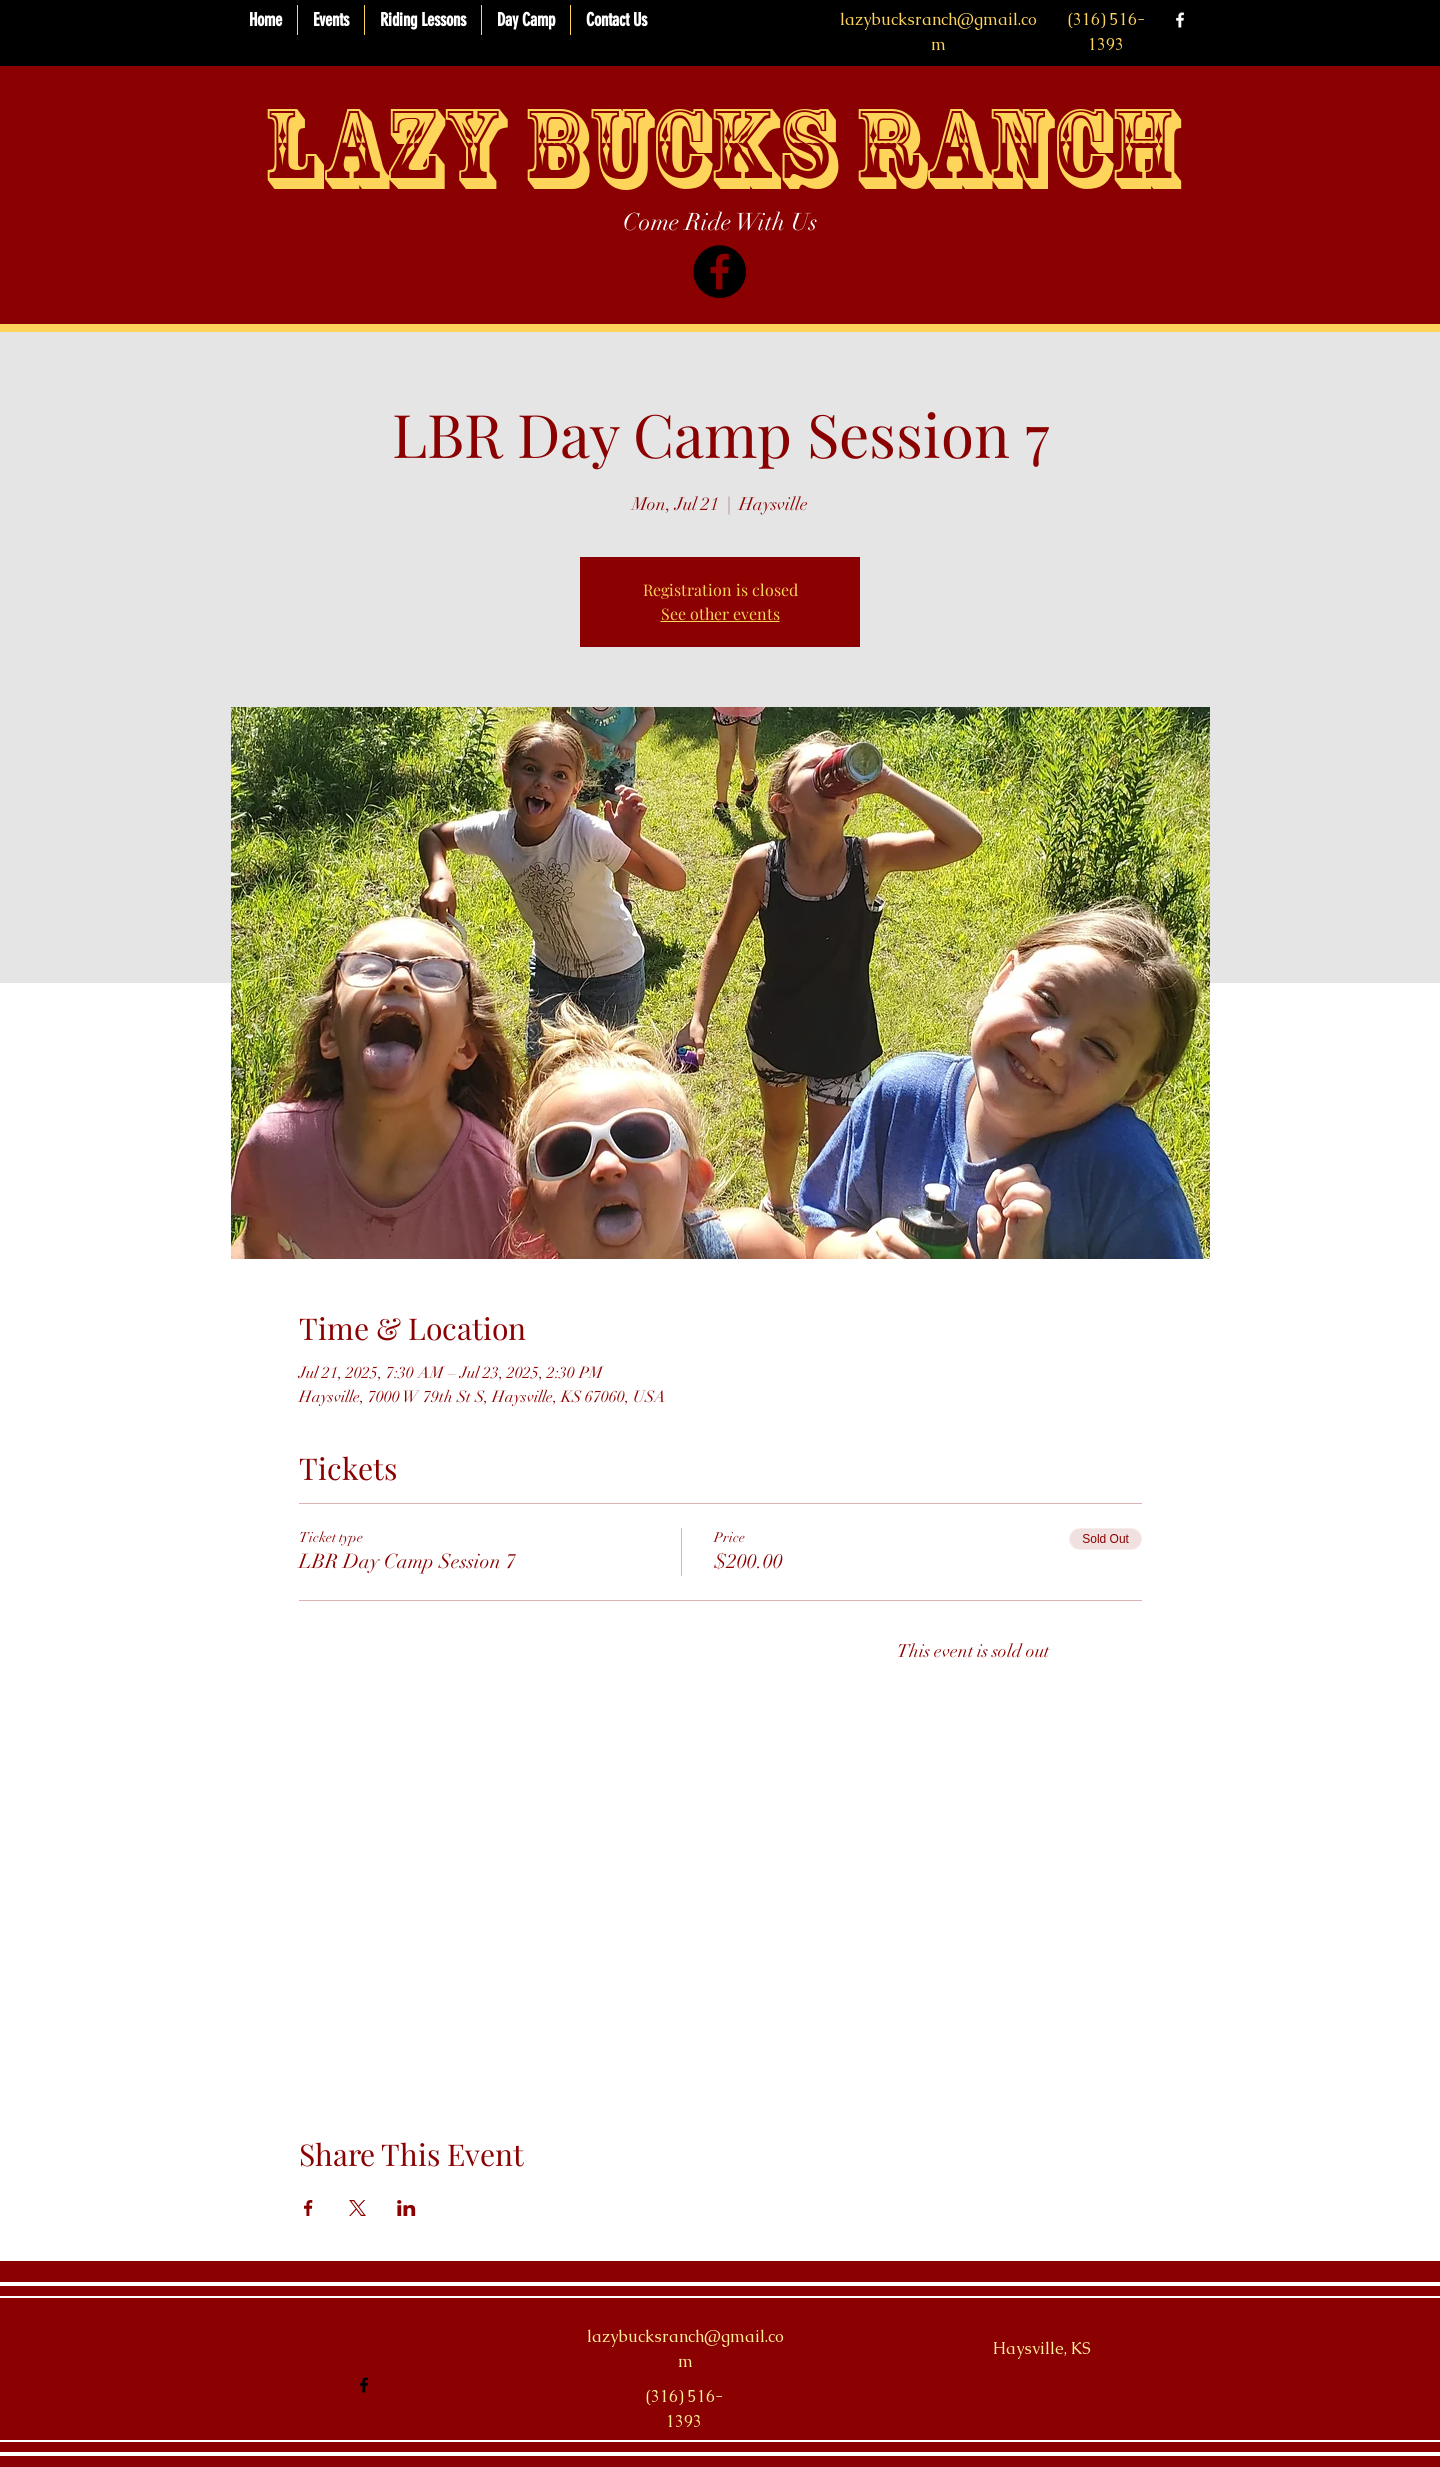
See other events (720, 613)
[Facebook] (719, 271)
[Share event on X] (357, 2208)
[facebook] (1180, 20)
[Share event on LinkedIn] (406, 2208)
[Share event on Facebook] (308, 2208)
